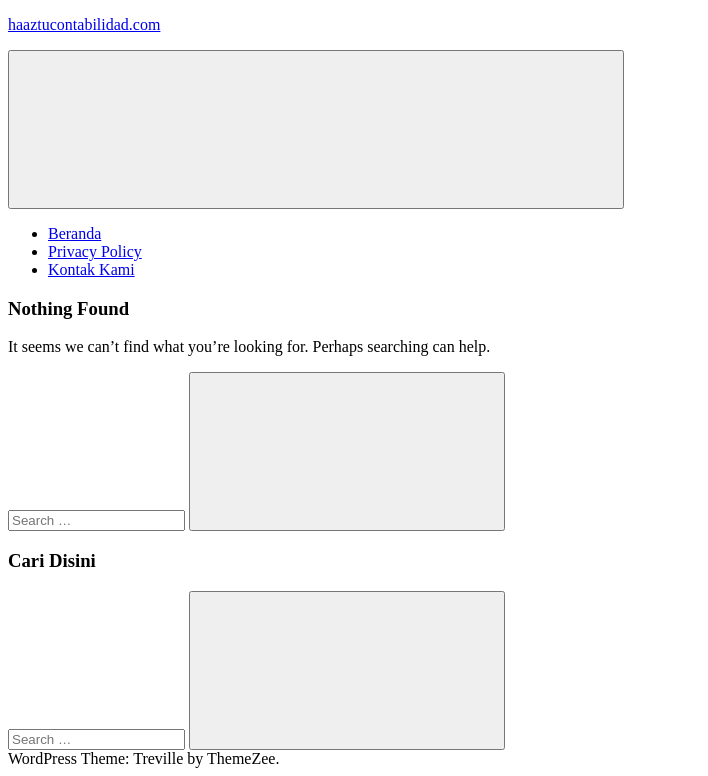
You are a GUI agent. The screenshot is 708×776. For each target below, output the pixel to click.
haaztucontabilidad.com (84, 24)
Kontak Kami (91, 269)
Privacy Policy (95, 251)
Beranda (74, 233)
